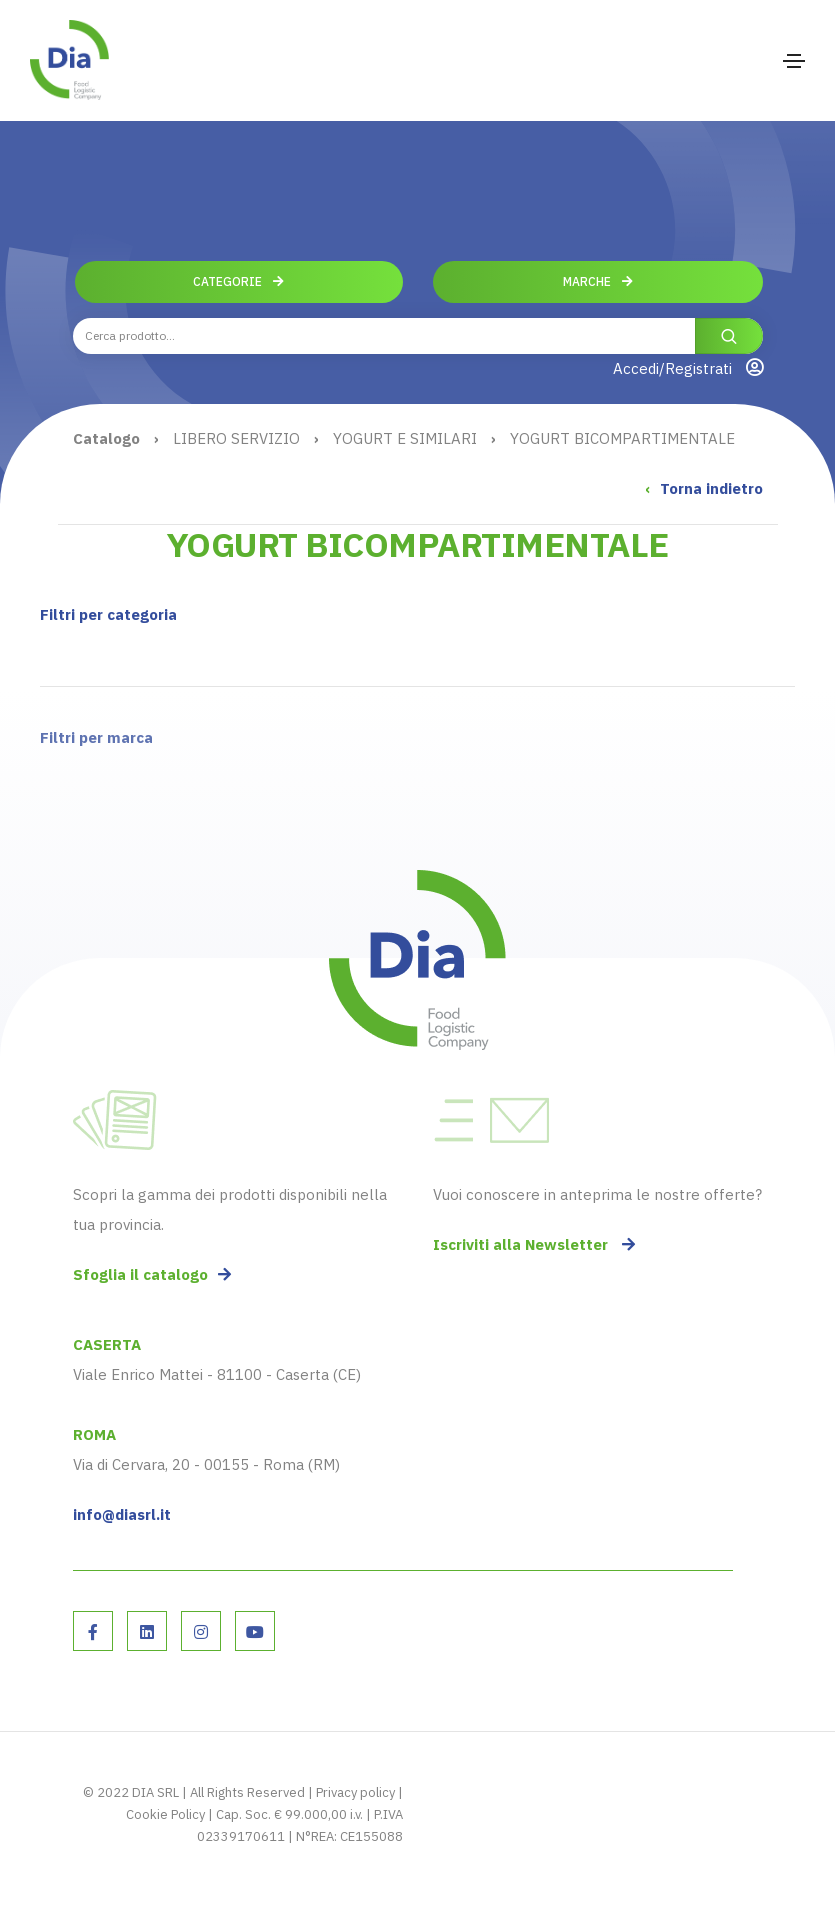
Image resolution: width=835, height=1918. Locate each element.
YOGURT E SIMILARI (405, 438)
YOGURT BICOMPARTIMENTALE (622, 438)
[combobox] (418, 336)
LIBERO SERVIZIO (236, 438)
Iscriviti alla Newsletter (534, 1244)
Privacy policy (355, 1792)
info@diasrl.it (122, 1514)
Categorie (238, 281)
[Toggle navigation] (794, 61)
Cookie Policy (165, 1814)
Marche (598, 281)
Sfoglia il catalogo (152, 1274)
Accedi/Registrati (688, 368)
